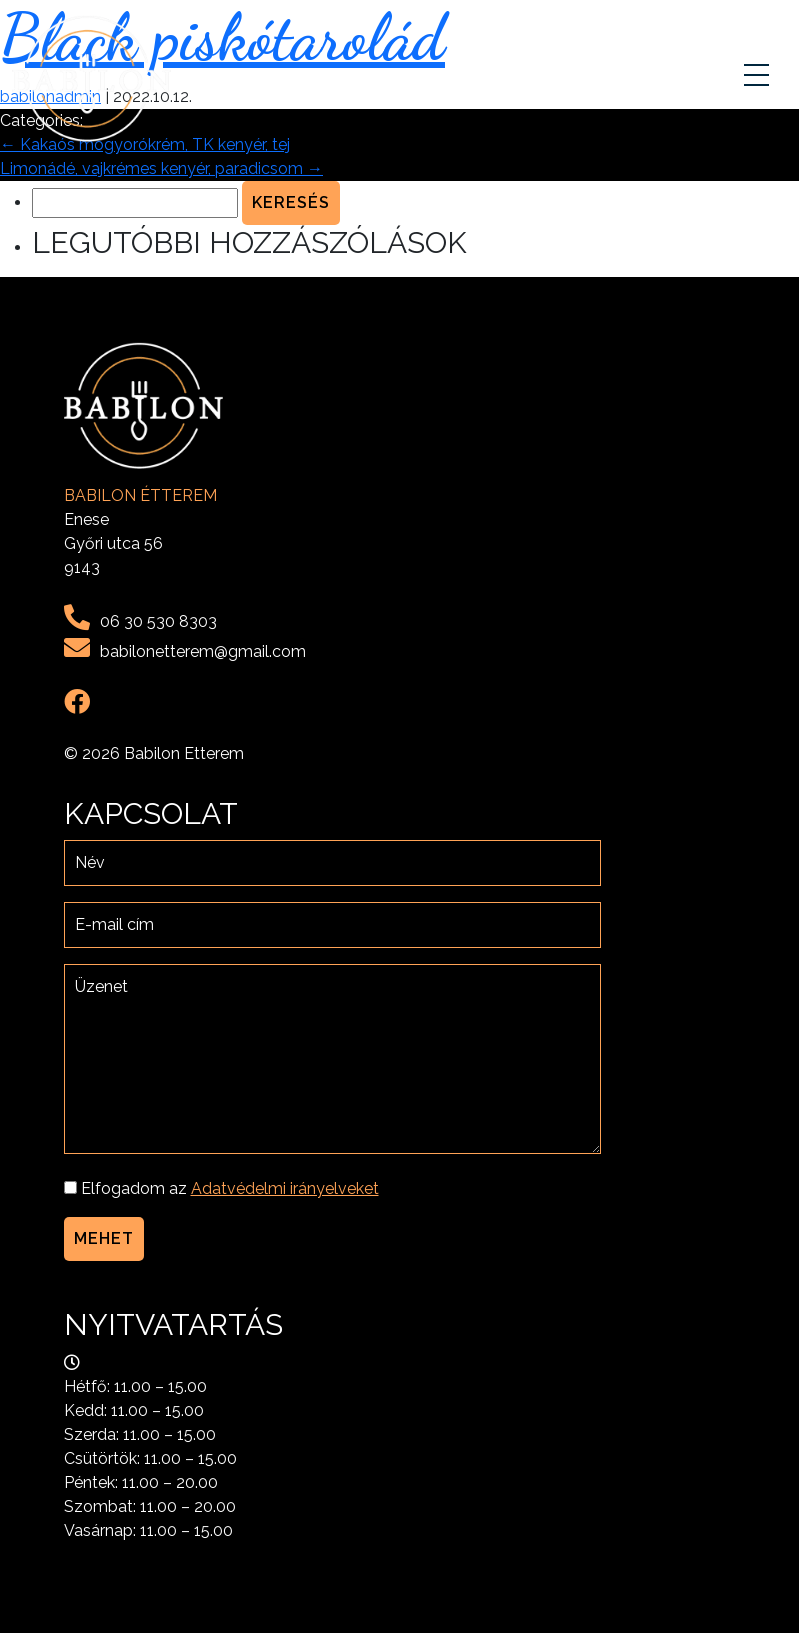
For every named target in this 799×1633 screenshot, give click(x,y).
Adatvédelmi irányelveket (285, 1188)
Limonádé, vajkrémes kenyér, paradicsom (161, 168)
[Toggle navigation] (759, 79)
